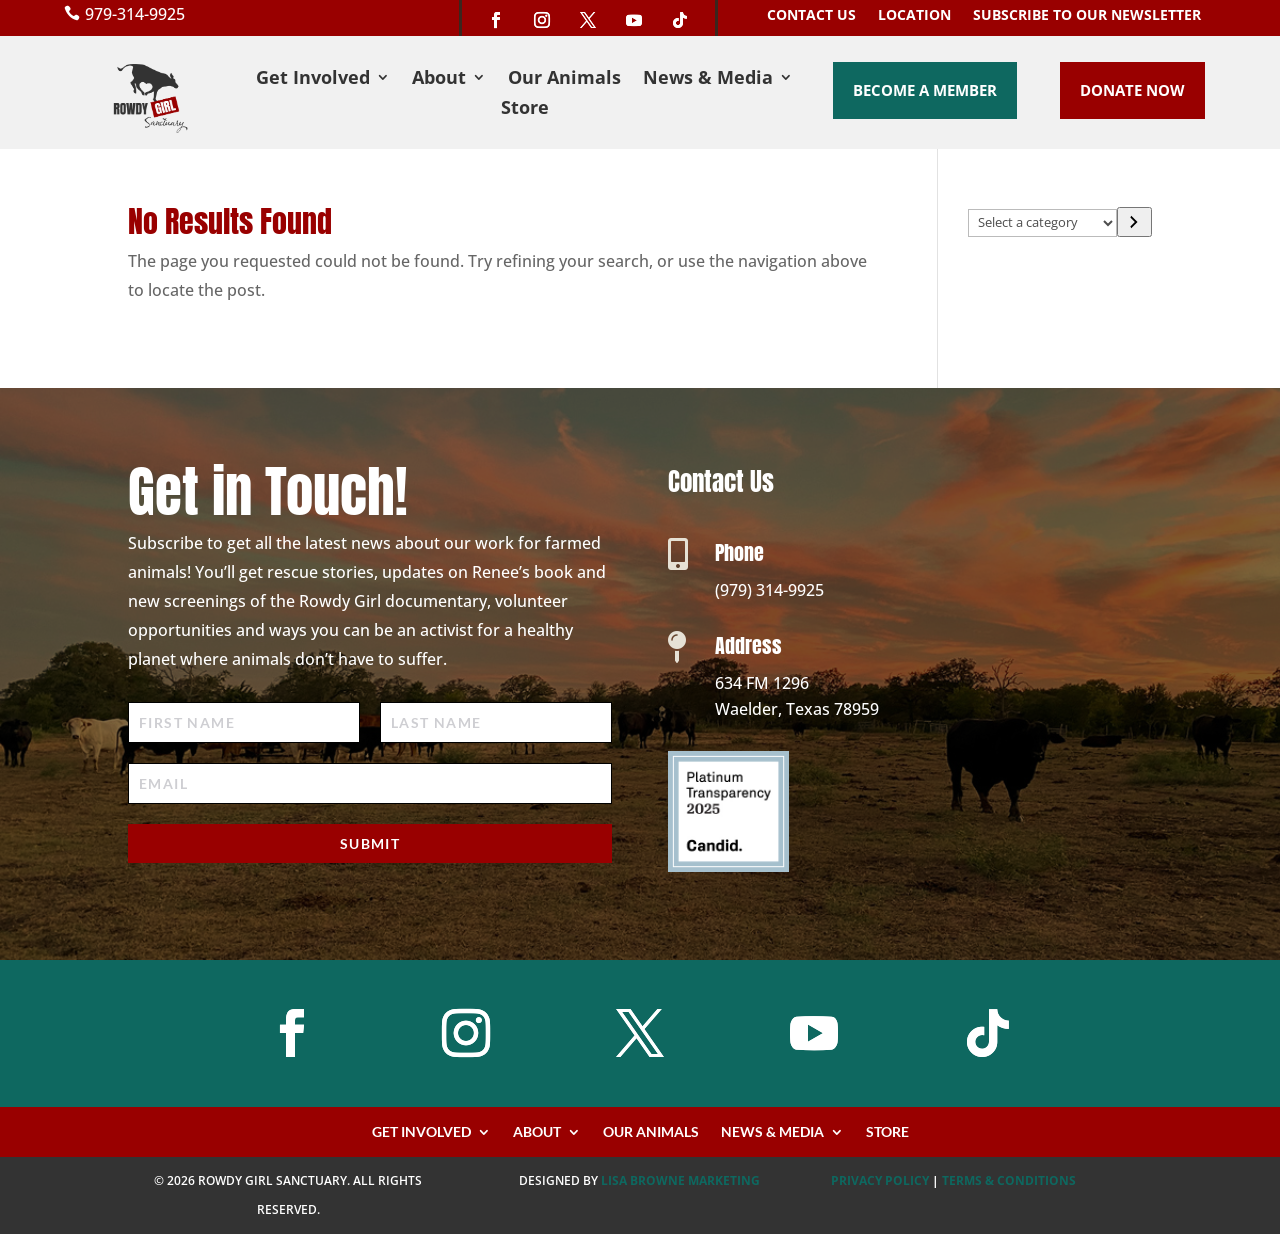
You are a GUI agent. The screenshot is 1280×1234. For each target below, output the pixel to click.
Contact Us (811, 16)
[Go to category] (1134, 222)
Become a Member (925, 90)
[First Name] (244, 722)
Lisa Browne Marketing (680, 1180)
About (439, 79)
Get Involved (313, 79)
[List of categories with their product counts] (1042, 223)
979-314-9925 (135, 14)
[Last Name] (496, 722)
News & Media (708, 79)
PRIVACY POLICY (880, 1180)
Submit (370, 843)
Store (525, 109)
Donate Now (1132, 90)
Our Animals (564, 79)
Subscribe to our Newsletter (1087, 16)
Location (914, 16)
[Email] (370, 783)
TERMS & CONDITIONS (1009, 1180)
